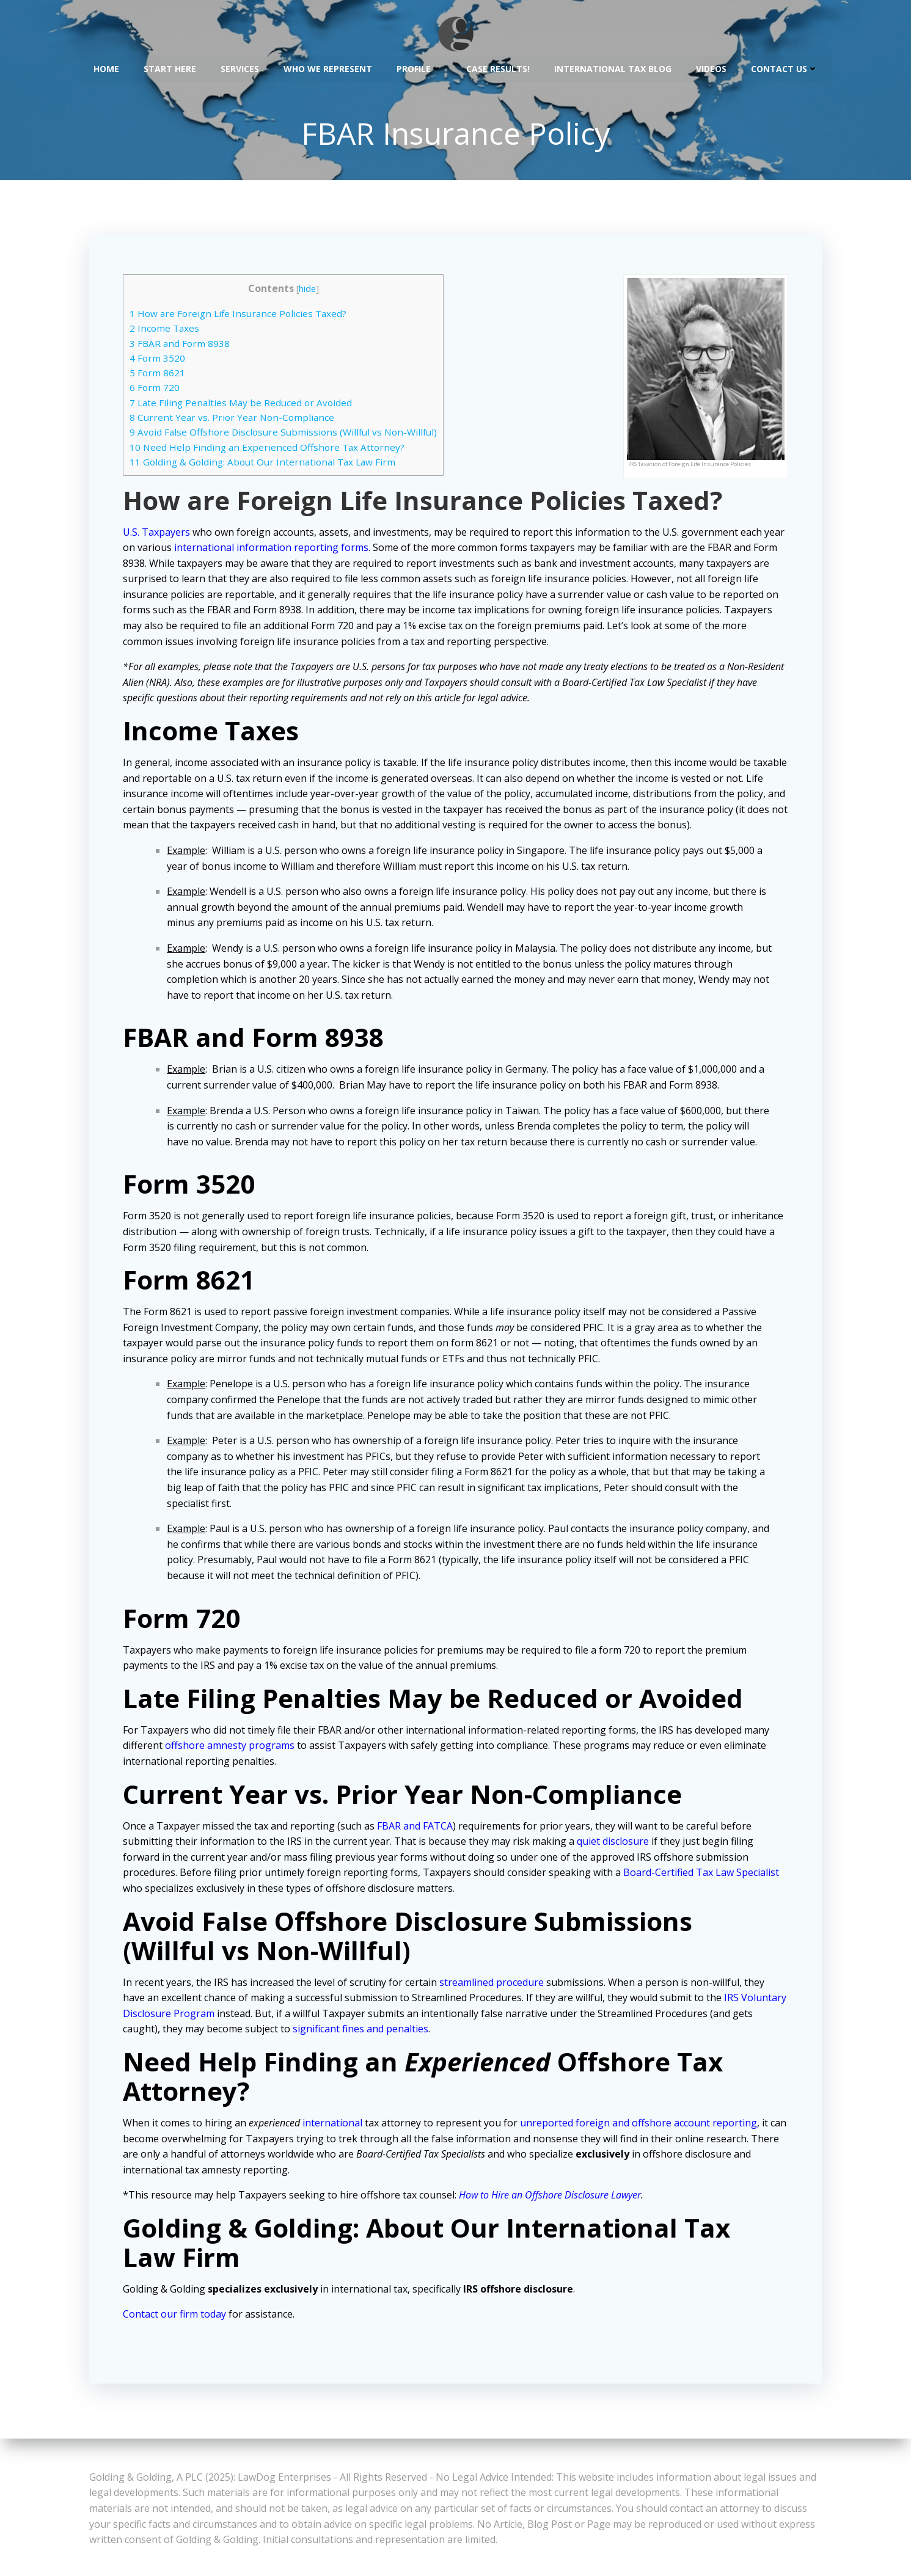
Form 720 (157, 390)
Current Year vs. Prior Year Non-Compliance (234, 419)
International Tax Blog (612, 67)
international (335, 2124)
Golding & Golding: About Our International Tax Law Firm (265, 464)
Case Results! (498, 67)
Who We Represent (328, 67)
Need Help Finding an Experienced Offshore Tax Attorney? (269, 449)
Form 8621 (160, 375)
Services (240, 67)
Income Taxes (167, 330)
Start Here (170, 67)
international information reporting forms (296, 549)
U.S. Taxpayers (158, 534)
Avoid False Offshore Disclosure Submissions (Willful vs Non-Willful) (285, 434)
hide (309, 290)
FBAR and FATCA (417, 1827)
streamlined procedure (494, 1984)
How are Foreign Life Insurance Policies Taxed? (240, 315)
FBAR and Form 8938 (182, 345)
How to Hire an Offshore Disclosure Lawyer (552, 2197)
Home (106, 67)
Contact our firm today (177, 2316)
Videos (711, 67)
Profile (419, 67)
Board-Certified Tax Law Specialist (703, 1874)
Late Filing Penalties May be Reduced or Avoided (243, 404)
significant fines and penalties (385, 2031)
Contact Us (784, 67)
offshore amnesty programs (232, 1747)
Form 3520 (160, 360)
